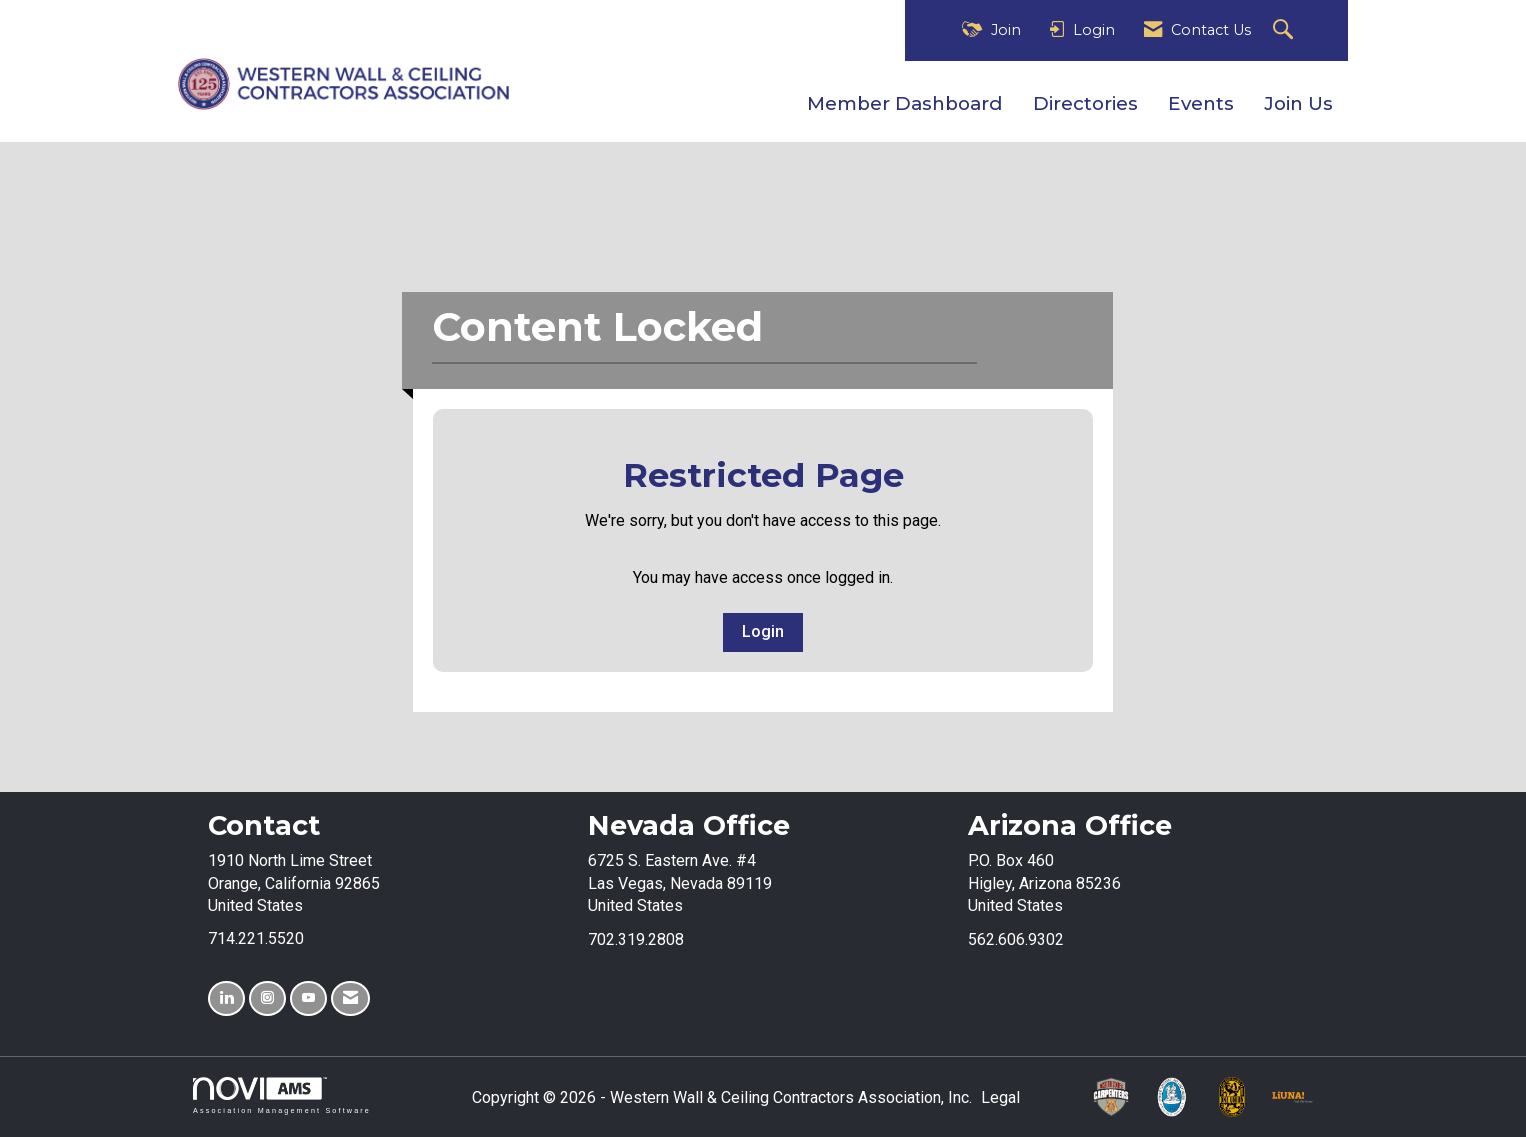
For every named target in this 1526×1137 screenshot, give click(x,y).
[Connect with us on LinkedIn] (226, 998)
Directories (1085, 103)
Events (1201, 103)
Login (763, 631)
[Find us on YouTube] (308, 998)
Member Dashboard (905, 103)
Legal (1000, 1097)
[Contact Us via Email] (350, 998)
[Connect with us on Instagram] (267, 998)
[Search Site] (1285, 30)
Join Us (1298, 103)
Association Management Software (282, 1095)
